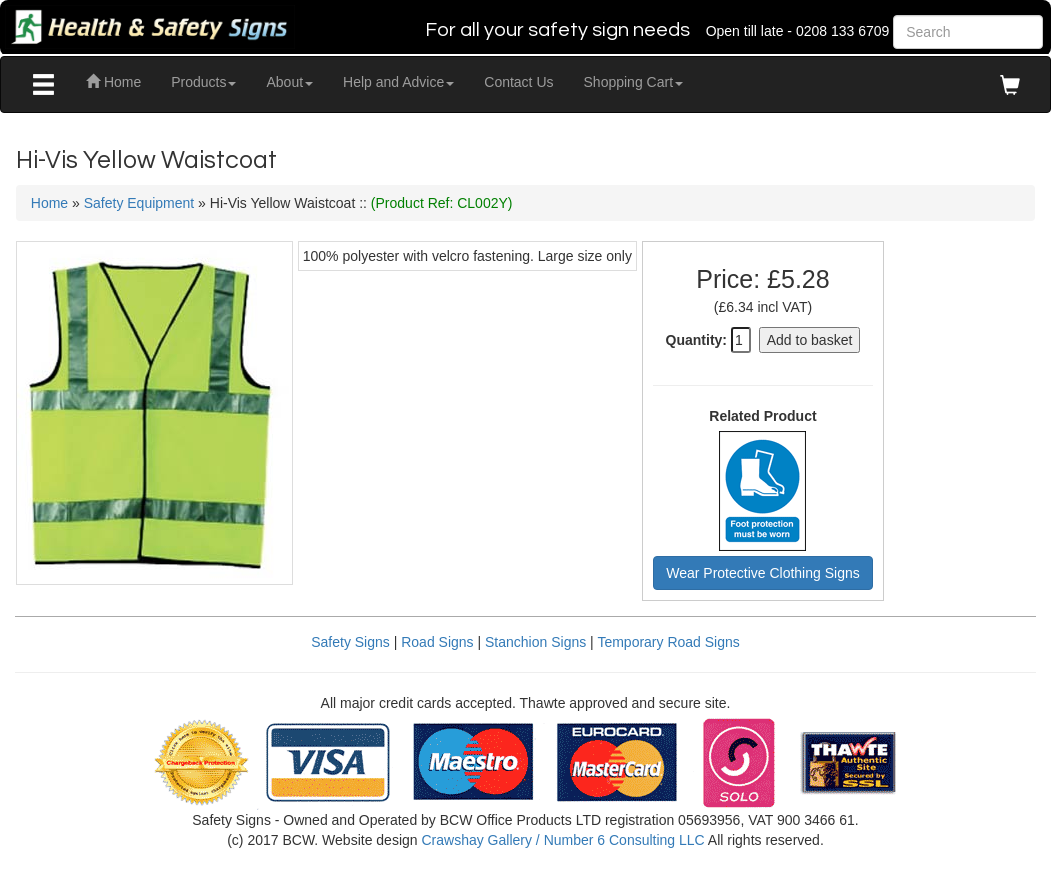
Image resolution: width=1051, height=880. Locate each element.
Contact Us (518, 82)
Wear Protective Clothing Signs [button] (763, 573)
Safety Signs (350, 642)
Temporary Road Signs (668, 642)
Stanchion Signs (535, 642)
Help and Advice (398, 82)
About (289, 82)
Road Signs (437, 642)
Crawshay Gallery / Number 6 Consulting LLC (562, 840)
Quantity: (696, 340)
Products (203, 82)
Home (113, 82)
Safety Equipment (139, 203)
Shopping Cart (634, 82)
